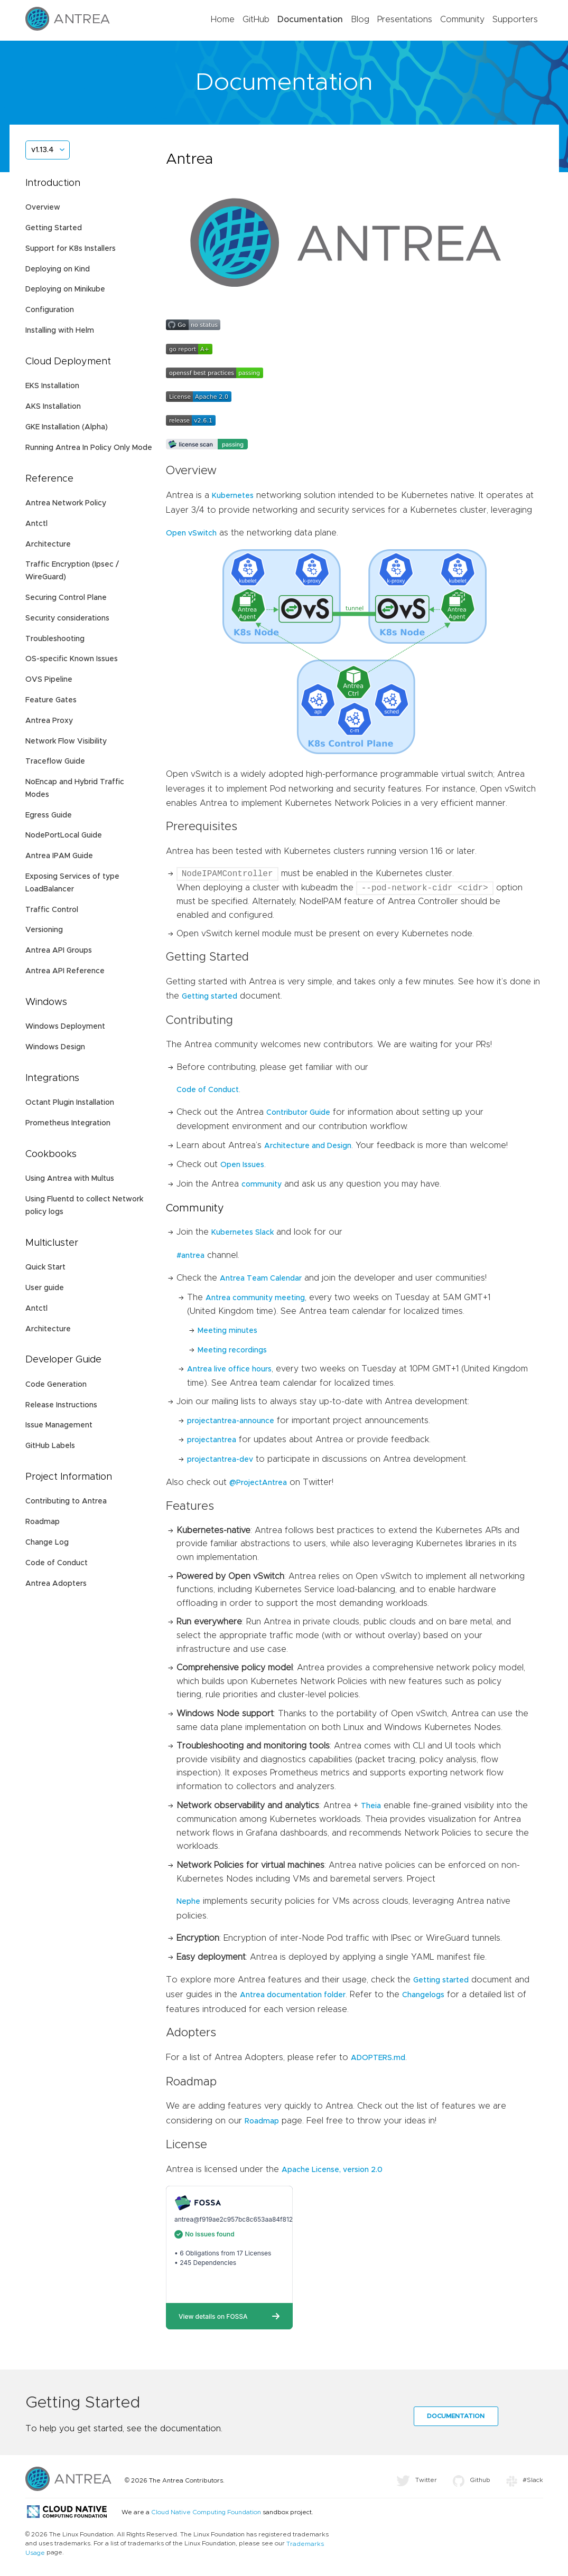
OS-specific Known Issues (71, 659)
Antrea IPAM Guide (59, 856)
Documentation (310, 19)
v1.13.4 (42, 150)
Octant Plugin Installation (69, 1102)
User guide (44, 1288)
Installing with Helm (59, 330)
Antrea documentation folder (293, 1995)
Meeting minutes (227, 1330)
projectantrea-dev (220, 1459)
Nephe (188, 1901)
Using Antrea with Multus (69, 1178)
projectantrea (211, 1440)
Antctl (36, 524)
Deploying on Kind (57, 269)
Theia (371, 1806)
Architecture (48, 544)
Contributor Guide (298, 1112)
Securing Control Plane (66, 597)
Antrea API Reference (65, 971)
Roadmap (42, 1522)
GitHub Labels (50, 1446)
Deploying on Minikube (65, 289)
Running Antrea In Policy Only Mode (88, 448)
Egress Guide (48, 815)
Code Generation (56, 1384)
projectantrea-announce (230, 1421)
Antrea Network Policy (65, 503)
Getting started (209, 996)
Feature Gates (51, 700)
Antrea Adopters (56, 1583)
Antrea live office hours (229, 1369)
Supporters (515, 19)
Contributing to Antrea (66, 1501)
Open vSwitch (191, 533)
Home (223, 19)
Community (462, 19)
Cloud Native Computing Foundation (206, 2512)
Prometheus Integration (67, 1123)
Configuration (49, 310)
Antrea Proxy (49, 721)
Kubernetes (233, 496)
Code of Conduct (56, 1563)
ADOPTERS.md (378, 2058)
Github (471, 2480)
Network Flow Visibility (66, 741)
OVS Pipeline (48, 679)
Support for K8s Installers (70, 248)
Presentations (404, 19)
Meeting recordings (232, 1350)
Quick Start (45, 1267)
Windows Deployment (65, 1026)
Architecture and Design (307, 1146)
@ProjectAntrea (258, 1483)
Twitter (416, 2480)
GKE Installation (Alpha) (66, 427)
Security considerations (67, 618)
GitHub (256, 19)
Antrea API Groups (58, 950)
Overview (42, 207)
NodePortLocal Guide (63, 835)
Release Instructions (61, 1405)
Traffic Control (51, 910)
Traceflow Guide (55, 761)
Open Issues (242, 1165)
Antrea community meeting (255, 1298)
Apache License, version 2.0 (332, 2170)
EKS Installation (52, 386)
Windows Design (55, 1047)
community (261, 1184)
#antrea (190, 1255)
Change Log (47, 1542)
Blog (360, 19)
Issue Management (58, 1425)
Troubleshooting (55, 639)
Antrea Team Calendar (261, 1278)
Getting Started (53, 228)
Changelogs (423, 1995)
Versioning (44, 930)
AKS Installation (53, 406)
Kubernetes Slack (242, 1232)
